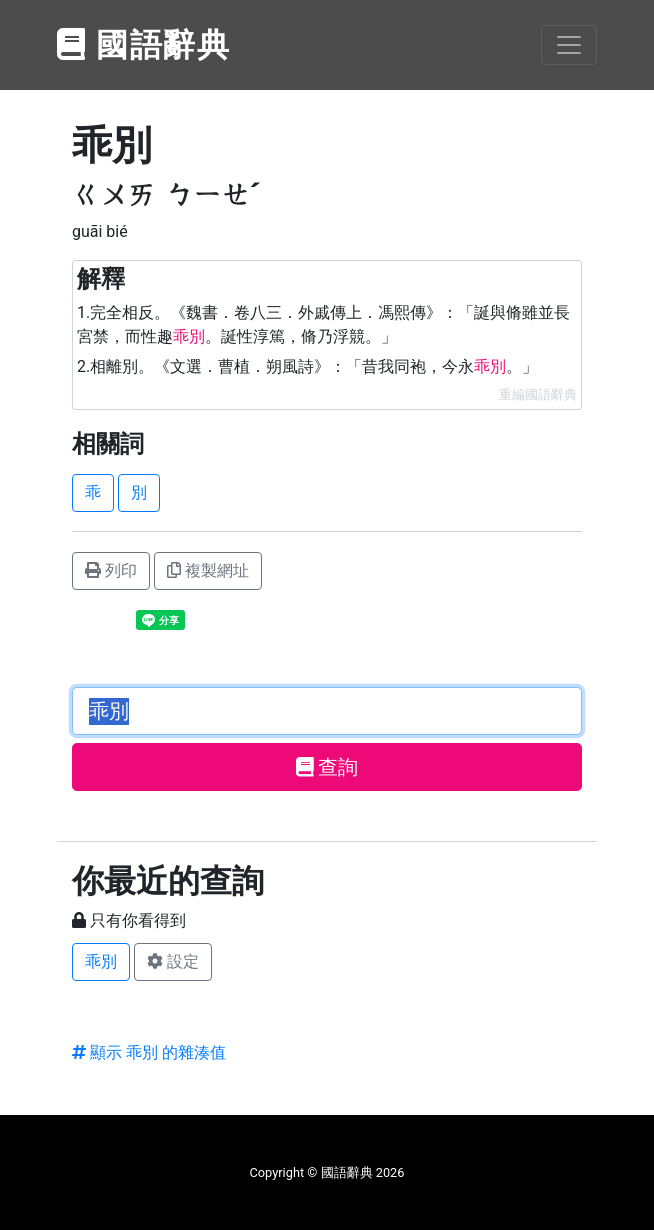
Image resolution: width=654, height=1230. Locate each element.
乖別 (101, 961)
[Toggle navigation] (569, 45)
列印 (111, 570)
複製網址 (208, 570)
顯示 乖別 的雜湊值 (149, 1052)
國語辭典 (144, 45)
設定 (173, 961)
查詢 (327, 767)
